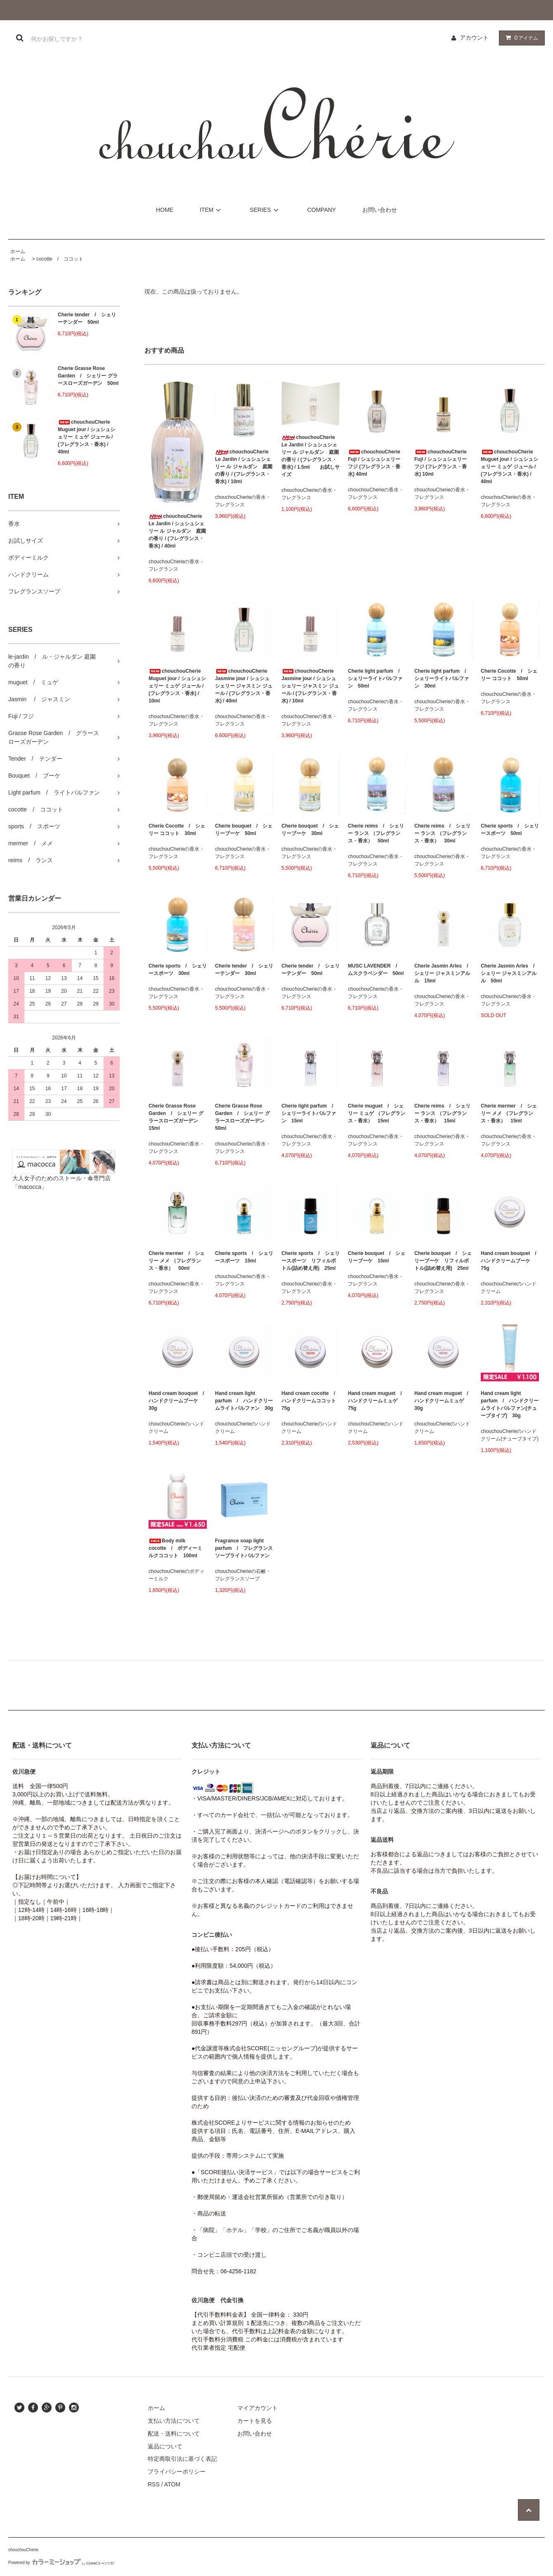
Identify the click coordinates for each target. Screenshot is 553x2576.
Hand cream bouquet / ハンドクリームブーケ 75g (510, 1260)
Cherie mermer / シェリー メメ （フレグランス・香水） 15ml (509, 1113)
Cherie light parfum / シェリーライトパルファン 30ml (442, 678)
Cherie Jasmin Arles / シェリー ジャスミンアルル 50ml (510, 973)
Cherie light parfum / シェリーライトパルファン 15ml (309, 1113)
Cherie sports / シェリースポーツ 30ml (178, 969)
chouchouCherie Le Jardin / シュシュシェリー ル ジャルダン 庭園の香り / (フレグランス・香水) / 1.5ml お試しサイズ (310, 455)
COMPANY (321, 209)
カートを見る (254, 2420)
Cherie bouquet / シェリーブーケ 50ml (243, 829)
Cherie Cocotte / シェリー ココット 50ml (509, 674)
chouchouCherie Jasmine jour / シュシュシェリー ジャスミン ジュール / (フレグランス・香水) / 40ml (243, 686)
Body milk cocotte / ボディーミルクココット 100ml (175, 1548)
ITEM (211, 209)
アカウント (474, 37)
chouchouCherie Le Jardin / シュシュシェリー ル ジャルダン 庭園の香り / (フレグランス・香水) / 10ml (243, 466)
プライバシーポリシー (177, 2471)
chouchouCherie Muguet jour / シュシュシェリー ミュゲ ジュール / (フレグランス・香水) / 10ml (177, 686)
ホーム (17, 251)
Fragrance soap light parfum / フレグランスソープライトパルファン (244, 1548)
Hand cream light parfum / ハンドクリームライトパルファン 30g (244, 1400)
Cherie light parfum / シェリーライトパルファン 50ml (376, 678)
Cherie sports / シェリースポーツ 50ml (510, 829)
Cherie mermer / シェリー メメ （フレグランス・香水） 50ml (177, 1260)
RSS (154, 2484)
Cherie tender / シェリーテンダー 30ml (244, 969)
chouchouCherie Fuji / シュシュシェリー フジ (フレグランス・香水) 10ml (440, 463)
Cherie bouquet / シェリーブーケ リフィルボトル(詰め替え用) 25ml (443, 1260)
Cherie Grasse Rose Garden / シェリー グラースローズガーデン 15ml (176, 1117)
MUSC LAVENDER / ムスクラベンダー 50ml (376, 969)
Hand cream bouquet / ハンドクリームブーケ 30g (178, 1400)
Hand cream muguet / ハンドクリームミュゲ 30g (443, 1400)
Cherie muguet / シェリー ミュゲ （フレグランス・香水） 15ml (376, 1113)
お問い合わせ (379, 209)
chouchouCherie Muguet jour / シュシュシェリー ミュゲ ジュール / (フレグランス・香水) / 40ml (86, 437)
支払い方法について (174, 2420)
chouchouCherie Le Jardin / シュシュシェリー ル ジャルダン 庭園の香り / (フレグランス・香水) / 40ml (177, 531)
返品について (165, 2446)
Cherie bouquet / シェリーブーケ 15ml (376, 1257)
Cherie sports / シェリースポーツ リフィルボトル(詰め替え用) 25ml (310, 1260)
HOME (164, 209)
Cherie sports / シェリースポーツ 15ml (244, 1257)
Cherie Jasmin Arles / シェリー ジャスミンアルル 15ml (443, 973)
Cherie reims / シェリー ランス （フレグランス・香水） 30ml (442, 833)
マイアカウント (257, 2408)
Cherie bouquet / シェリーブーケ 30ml (310, 829)
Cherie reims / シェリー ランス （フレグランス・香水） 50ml (376, 833)
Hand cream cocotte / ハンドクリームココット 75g (310, 1400)
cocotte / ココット (59, 259)
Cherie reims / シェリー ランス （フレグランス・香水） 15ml (442, 1113)
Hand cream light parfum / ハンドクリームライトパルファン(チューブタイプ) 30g (510, 1404)
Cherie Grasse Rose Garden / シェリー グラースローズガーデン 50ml (88, 375)
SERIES (265, 209)
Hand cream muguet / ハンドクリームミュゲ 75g (377, 1400)
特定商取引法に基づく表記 (182, 2458)
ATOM (172, 2484)
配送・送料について (174, 2433)
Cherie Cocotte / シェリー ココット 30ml (177, 829)
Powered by (61, 2562)
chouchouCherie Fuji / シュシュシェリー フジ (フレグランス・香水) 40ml (374, 463)
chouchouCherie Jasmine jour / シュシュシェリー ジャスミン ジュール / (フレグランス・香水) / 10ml (310, 686)
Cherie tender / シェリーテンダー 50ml (87, 318)
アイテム (520, 37)
